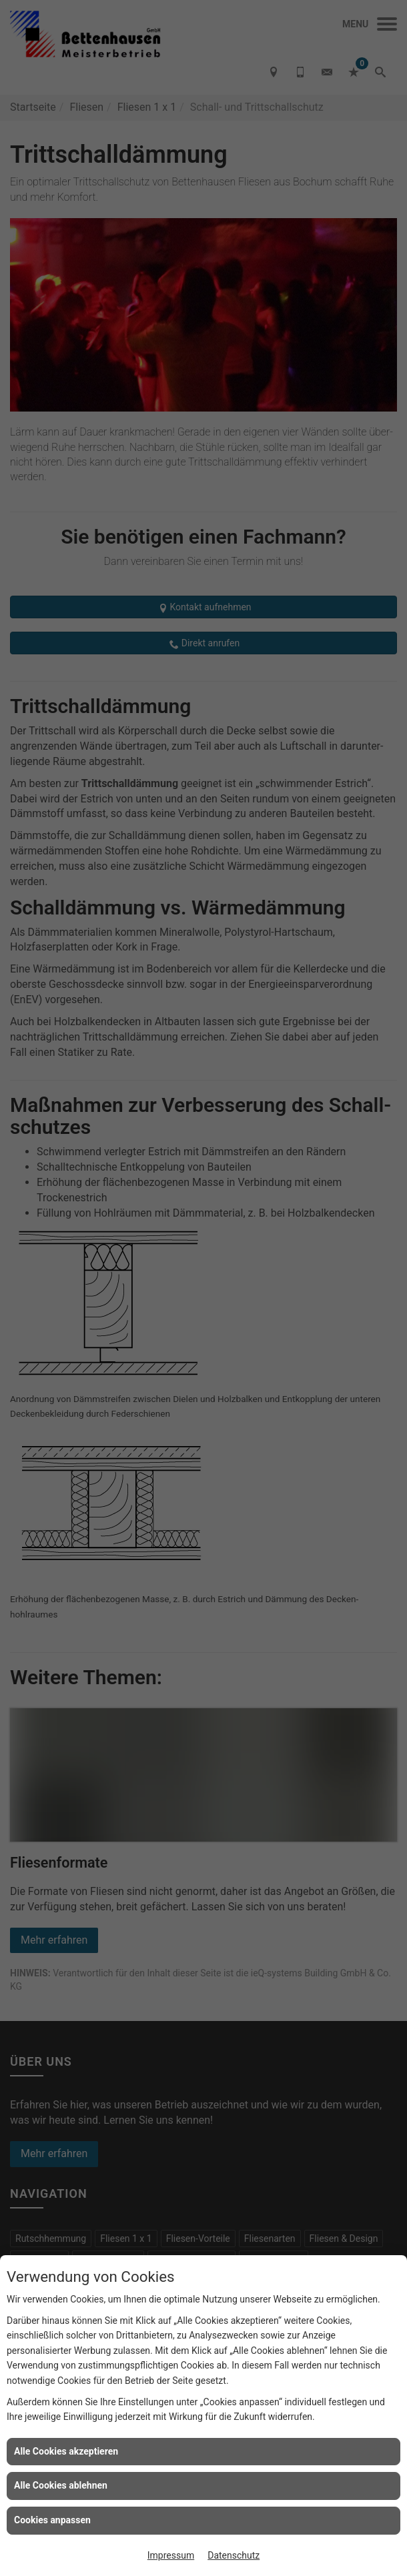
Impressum (170, 2555)
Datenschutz (234, 2555)
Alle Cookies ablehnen (60, 2485)
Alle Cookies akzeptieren (66, 2451)
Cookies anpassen (52, 2520)
